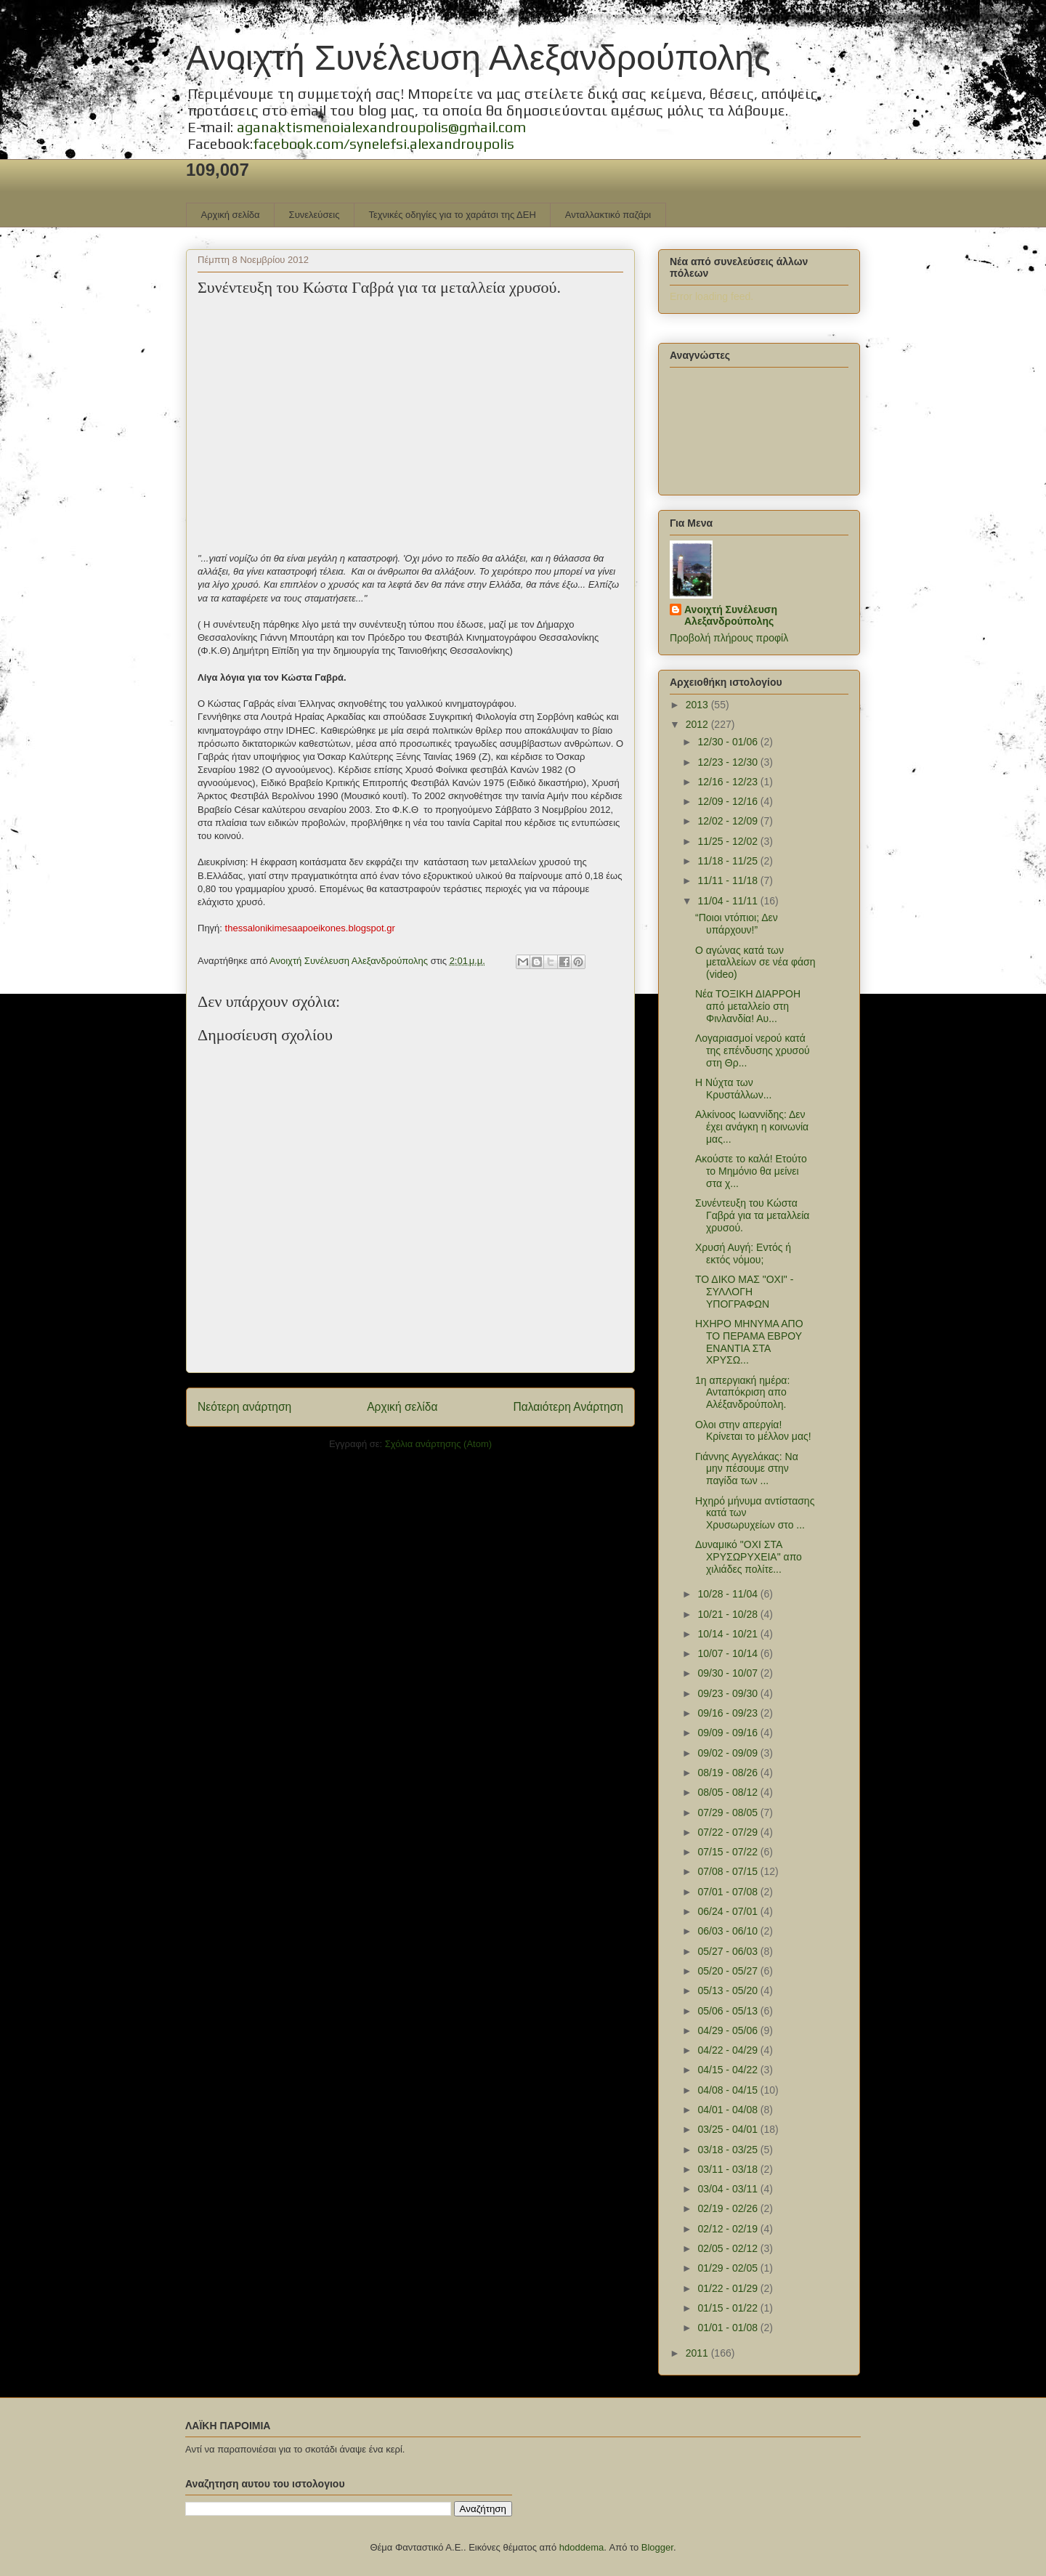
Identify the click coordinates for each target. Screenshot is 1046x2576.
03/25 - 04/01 (728, 2129)
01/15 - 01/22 (728, 2308)
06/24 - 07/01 (728, 1911)
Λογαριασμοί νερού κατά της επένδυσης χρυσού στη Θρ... (752, 1050)
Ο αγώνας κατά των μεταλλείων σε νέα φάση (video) (755, 962)
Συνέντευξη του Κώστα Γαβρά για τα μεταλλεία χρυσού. (752, 1215)
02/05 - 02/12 (728, 2248)
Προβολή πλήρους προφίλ (729, 638)
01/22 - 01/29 (728, 2288)
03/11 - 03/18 (728, 2169)
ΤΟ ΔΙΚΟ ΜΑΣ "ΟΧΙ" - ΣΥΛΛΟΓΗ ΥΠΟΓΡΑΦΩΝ (744, 1291)
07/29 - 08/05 (728, 1812)
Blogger (657, 2547)
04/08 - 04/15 (728, 2090)
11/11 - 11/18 (728, 880)
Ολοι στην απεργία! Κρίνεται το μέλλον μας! (753, 1431)
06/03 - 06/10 (728, 1931)
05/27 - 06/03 (728, 1951)
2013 (698, 704)
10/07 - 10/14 (728, 1653)
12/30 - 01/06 (728, 742)
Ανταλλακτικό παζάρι (608, 214)
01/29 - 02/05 (728, 2268)
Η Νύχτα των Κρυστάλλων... (733, 1089)
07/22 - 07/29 (728, 1832)
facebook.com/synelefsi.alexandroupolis (383, 143)
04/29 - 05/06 (728, 2030)
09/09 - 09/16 (728, 1732)
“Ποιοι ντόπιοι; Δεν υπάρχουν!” (736, 924)
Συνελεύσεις (314, 214)
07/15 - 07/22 (728, 1852)
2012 (698, 724)
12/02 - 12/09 (728, 821)
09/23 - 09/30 (728, 1693)
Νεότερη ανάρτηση (244, 1407)
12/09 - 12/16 (728, 801)
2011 (698, 2353)
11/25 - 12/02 (728, 841)
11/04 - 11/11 (728, 901)
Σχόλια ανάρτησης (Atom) (438, 1443)
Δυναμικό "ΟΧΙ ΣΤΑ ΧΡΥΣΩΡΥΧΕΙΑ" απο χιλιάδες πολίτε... (748, 1557)
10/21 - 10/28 (728, 1614)
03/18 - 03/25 (728, 2149)
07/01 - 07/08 (728, 1891)
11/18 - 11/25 (728, 861)
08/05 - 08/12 (728, 1792)
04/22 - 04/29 (728, 2050)
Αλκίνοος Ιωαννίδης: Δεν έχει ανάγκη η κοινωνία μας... (751, 1127)
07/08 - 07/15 (728, 1871)
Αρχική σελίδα (230, 214)
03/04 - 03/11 (728, 2189)
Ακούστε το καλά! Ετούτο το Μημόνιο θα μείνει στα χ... (751, 1171)
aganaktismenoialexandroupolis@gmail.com (381, 126)
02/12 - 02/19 (728, 2229)
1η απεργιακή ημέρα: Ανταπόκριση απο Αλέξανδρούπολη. (742, 1392)
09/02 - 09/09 (728, 1753)
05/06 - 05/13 (728, 2011)
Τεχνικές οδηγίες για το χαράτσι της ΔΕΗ (451, 214)
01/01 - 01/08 (728, 2327)
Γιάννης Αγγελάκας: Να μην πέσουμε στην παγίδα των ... (746, 1469)
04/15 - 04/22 (728, 2069)
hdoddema (581, 2547)
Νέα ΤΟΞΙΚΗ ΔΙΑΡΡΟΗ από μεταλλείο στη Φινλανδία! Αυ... (747, 1006)
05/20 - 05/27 (728, 1971)
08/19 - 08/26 (728, 1772)
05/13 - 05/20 (728, 1990)
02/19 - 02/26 (728, 2208)
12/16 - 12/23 (728, 781)
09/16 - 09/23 (728, 1713)
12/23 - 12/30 (728, 762)
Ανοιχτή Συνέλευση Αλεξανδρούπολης (478, 58)
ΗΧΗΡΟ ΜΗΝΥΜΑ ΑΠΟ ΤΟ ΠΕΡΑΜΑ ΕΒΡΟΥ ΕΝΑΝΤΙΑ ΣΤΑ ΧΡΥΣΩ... (749, 1342)
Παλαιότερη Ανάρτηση (568, 1407)
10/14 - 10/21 (728, 1634)
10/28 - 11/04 (728, 1594)
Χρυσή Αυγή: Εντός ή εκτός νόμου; (743, 1253)
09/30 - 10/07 (728, 1673)
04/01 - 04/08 (728, 2109)
